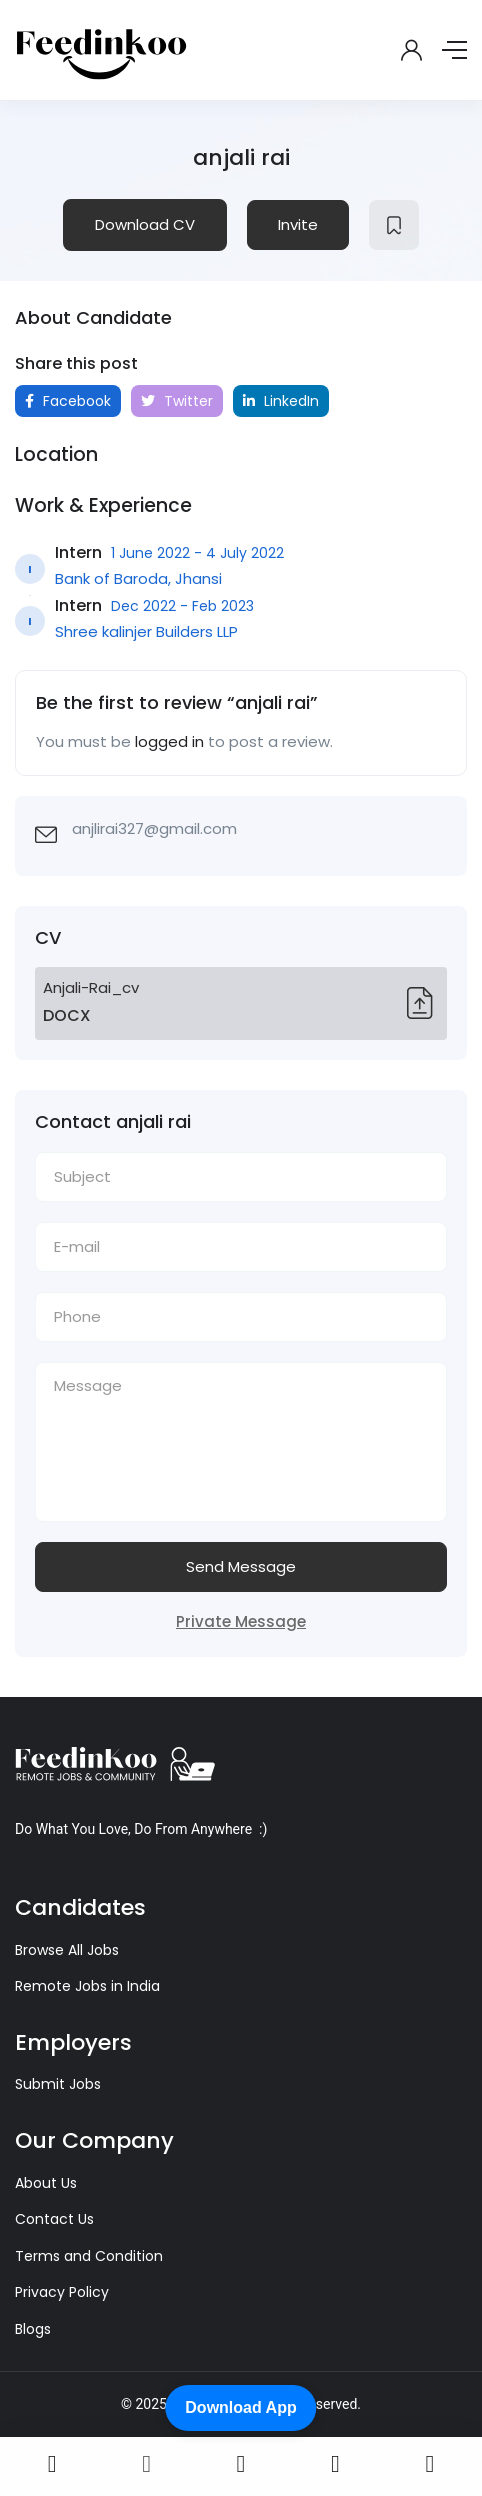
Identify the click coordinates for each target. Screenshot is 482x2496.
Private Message (241, 1621)
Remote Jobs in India (87, 1986)
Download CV (145, 224)
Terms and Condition (89, 2256)
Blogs (33, 2329)
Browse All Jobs (67, 1950)
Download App (240, 2407)
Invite (298, 224)
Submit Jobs (58, 2084)
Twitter (177, 401)
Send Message (241, 1566)
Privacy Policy (62, 2292)
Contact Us (54, 2219)
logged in (169, 741)
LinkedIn (281, 401)
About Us (46, 2183)
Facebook (68, 401)
